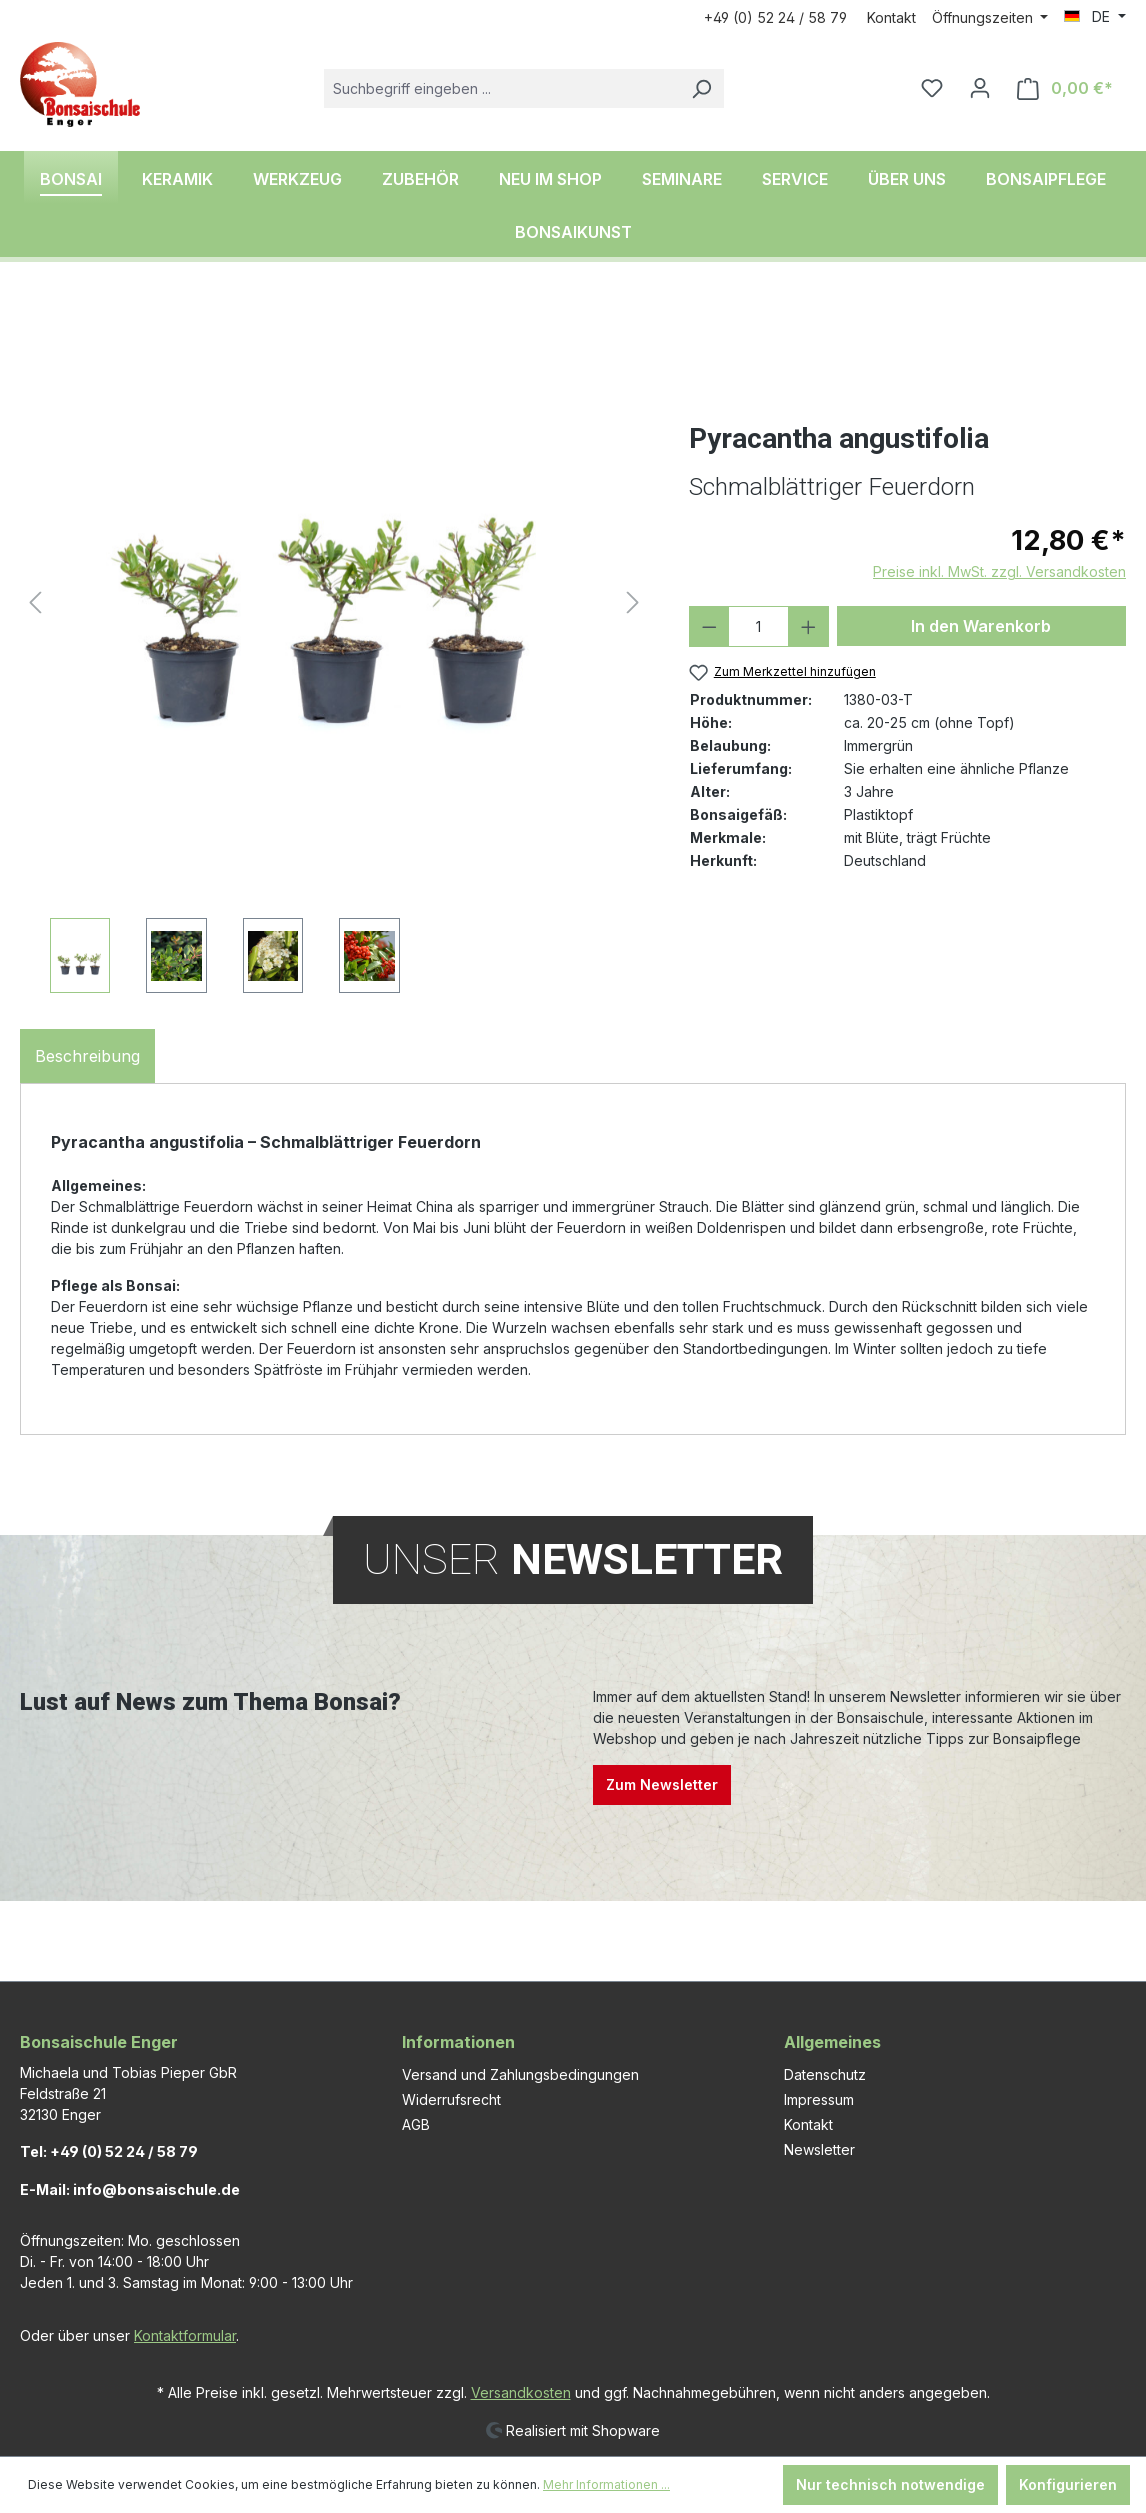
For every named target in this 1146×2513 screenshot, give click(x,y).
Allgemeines (832, 2042)
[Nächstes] (633, 602)
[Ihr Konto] (980, 88)
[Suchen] (701, 88)
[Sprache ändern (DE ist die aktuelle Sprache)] (1095, 17)
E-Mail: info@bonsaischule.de (130, 2189)
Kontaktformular (185, 2335)
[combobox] (501, 88)
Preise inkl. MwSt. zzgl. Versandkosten (999, 571)
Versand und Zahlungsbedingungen (520, 2074)
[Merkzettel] (932, 88)
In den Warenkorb (981, 626)
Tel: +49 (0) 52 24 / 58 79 (109, 2151)
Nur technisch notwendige (890, 2484)
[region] (334, 647)
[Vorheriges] (35, 602)
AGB (416, 2124)
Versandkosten (521, 2392)
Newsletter (819, 2149)
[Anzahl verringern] (709, 626)
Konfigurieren (1068, 2484)
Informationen (458, 2042)
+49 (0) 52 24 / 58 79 (775, 17)
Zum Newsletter (662, 1784)
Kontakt (891, 17)
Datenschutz (825, 2074)
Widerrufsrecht (451, 2099)
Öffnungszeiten (984, 17)
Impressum (819, 2099)
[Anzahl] (758, 626)
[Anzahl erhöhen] (808, 626)
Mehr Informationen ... (606, 2484)
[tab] (87, 1056)
